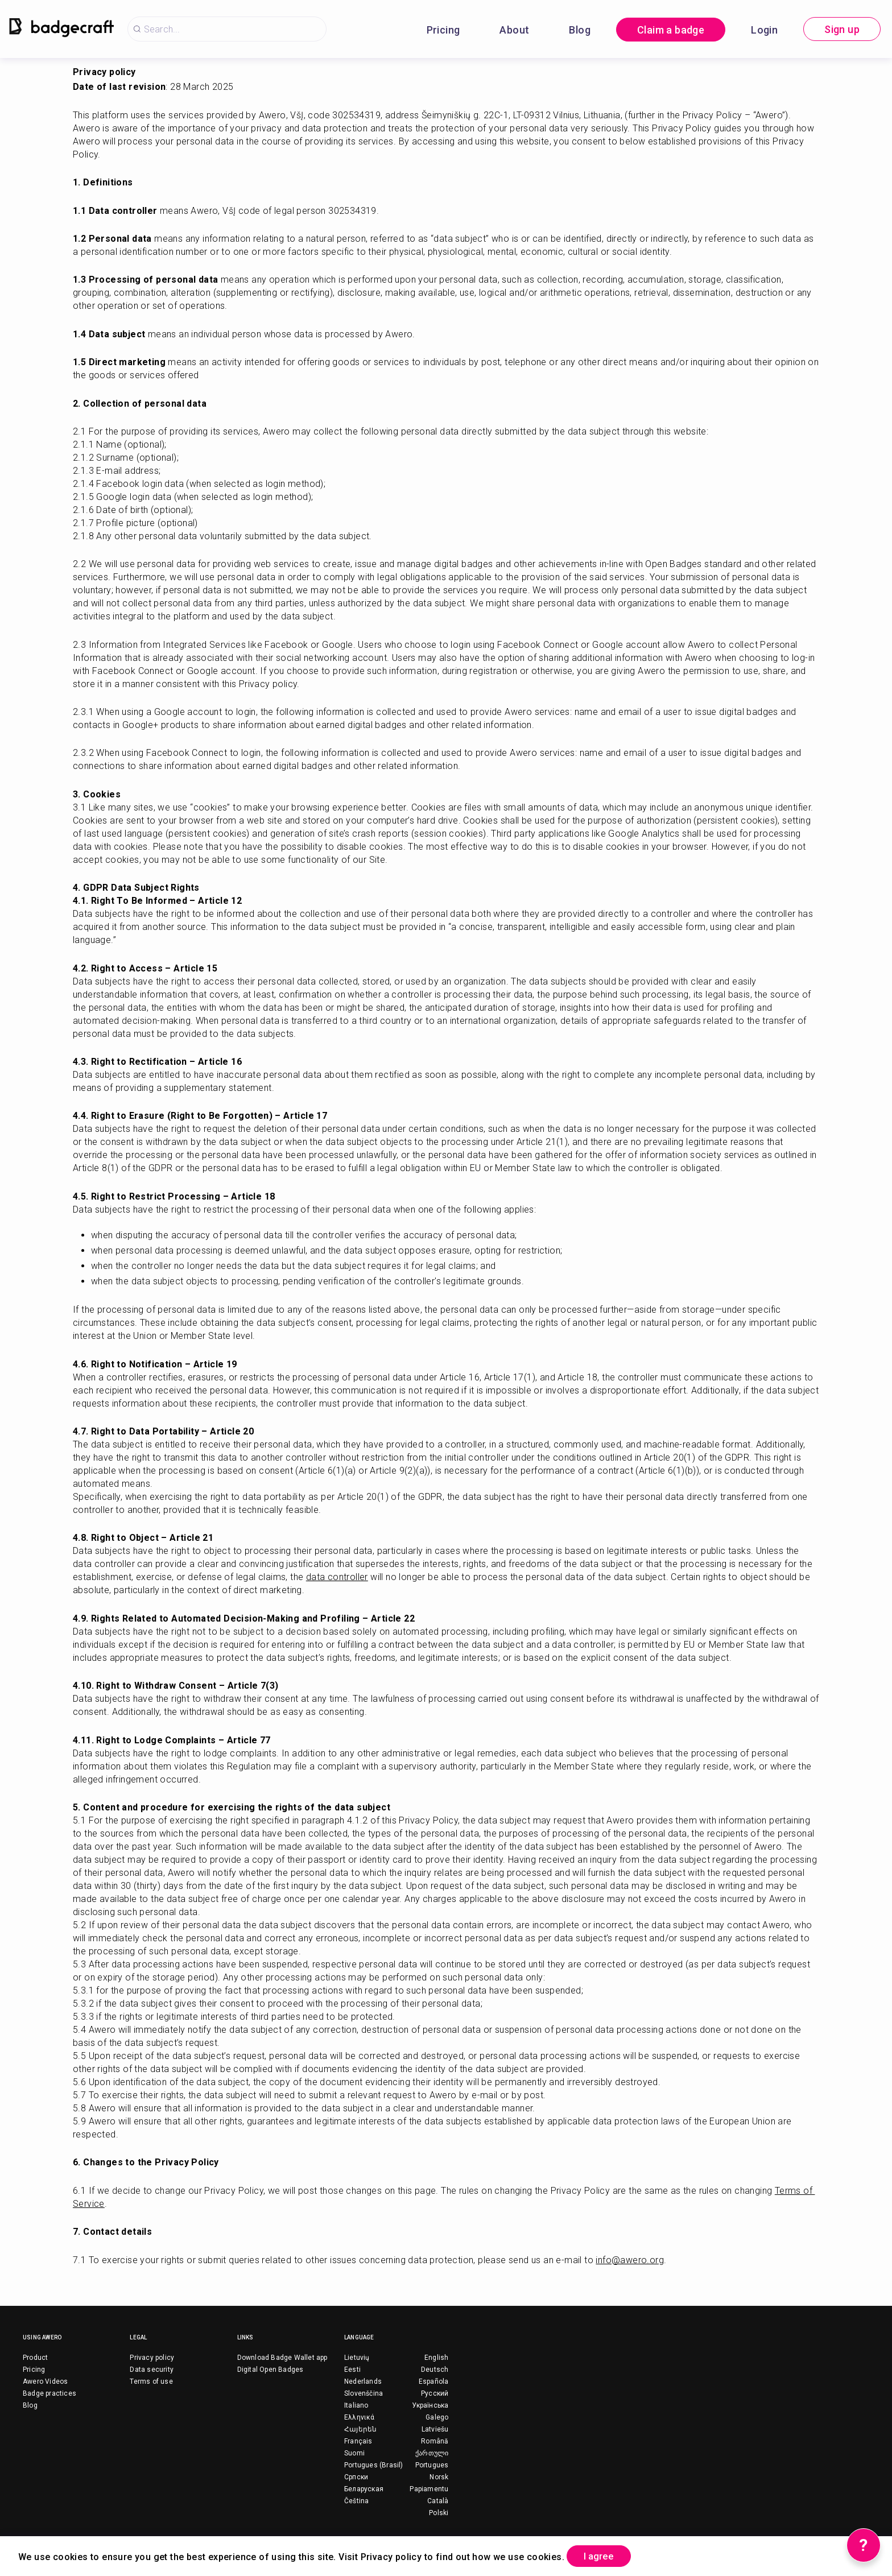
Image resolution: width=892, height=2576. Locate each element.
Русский (434, 2393)
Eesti (352, 2370)
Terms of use (151, 2381)
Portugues (432, 2465)
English (436, 2358)
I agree (604, 2555)
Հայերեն (360, 2429)
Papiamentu (429, 2489)
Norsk (439, 2477)
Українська (430, 2405)
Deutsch (434, 2370)
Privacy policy (152, 2358)
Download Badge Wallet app (282, 2358)
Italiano (356, 2405)
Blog (579, 30)
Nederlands (363, 2381)
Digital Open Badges (270, 2370)
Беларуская (363, 2489)
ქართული (431, 2453)
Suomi (354, 2453)
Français (358, 2441)
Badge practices (49, 2393)
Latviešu (435, 2429)
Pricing (443, 30)
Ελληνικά (359, 2417)
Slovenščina (363, 2393)
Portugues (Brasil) (373, 2465)
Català (437, 2501)
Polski (438, 2513)
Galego (437, 2417)
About (514, 30)
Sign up (842, 29)
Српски (356, 2477)
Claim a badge (670, 30)
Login (764, 30)
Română (434, 2441)
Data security (152, 2370)
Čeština (356, 2501)
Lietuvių (357, 2358)
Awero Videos (45, 2381)
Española (434, 2381)
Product (35, 2358)
